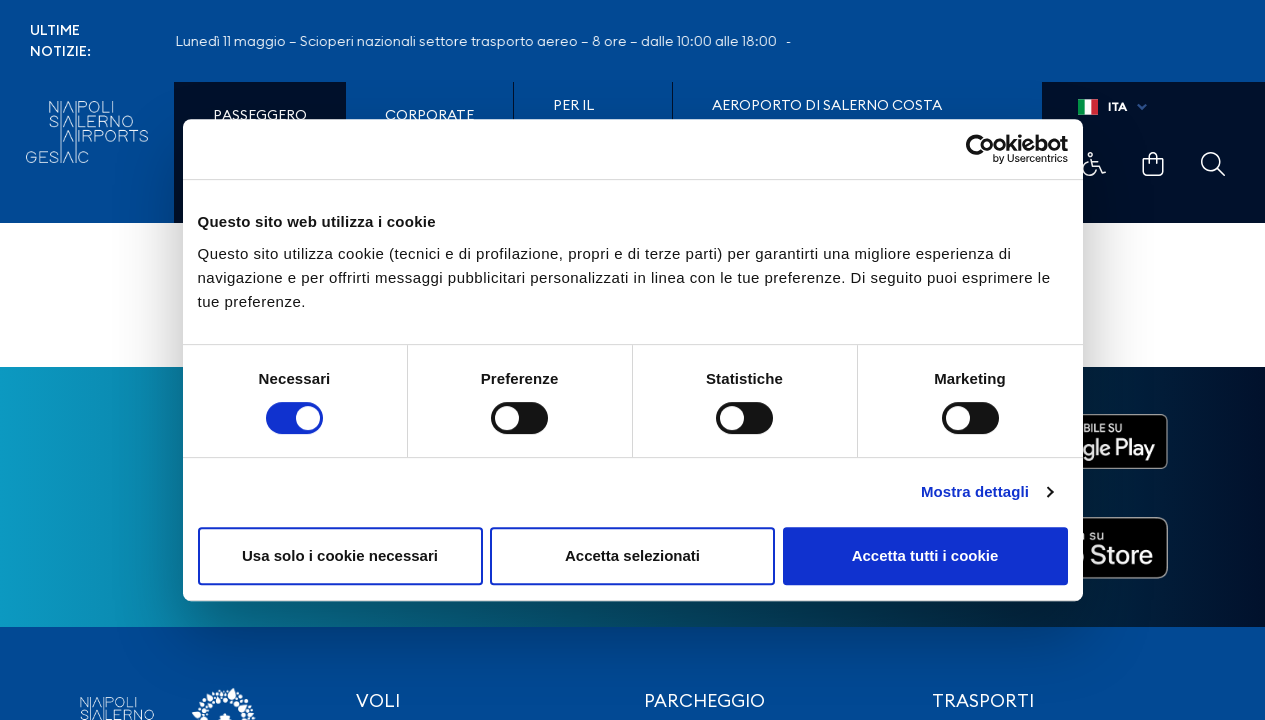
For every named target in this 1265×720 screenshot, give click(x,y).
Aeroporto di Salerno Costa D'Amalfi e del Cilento (827, 116)
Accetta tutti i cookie (925, 555)
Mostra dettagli (975, 491)
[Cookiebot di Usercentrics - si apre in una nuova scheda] (980, 149)
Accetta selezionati (632, 555)
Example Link (1094, 164)
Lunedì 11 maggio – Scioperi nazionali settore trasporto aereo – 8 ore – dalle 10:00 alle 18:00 (487, 41)
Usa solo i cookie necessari (340, 555)
